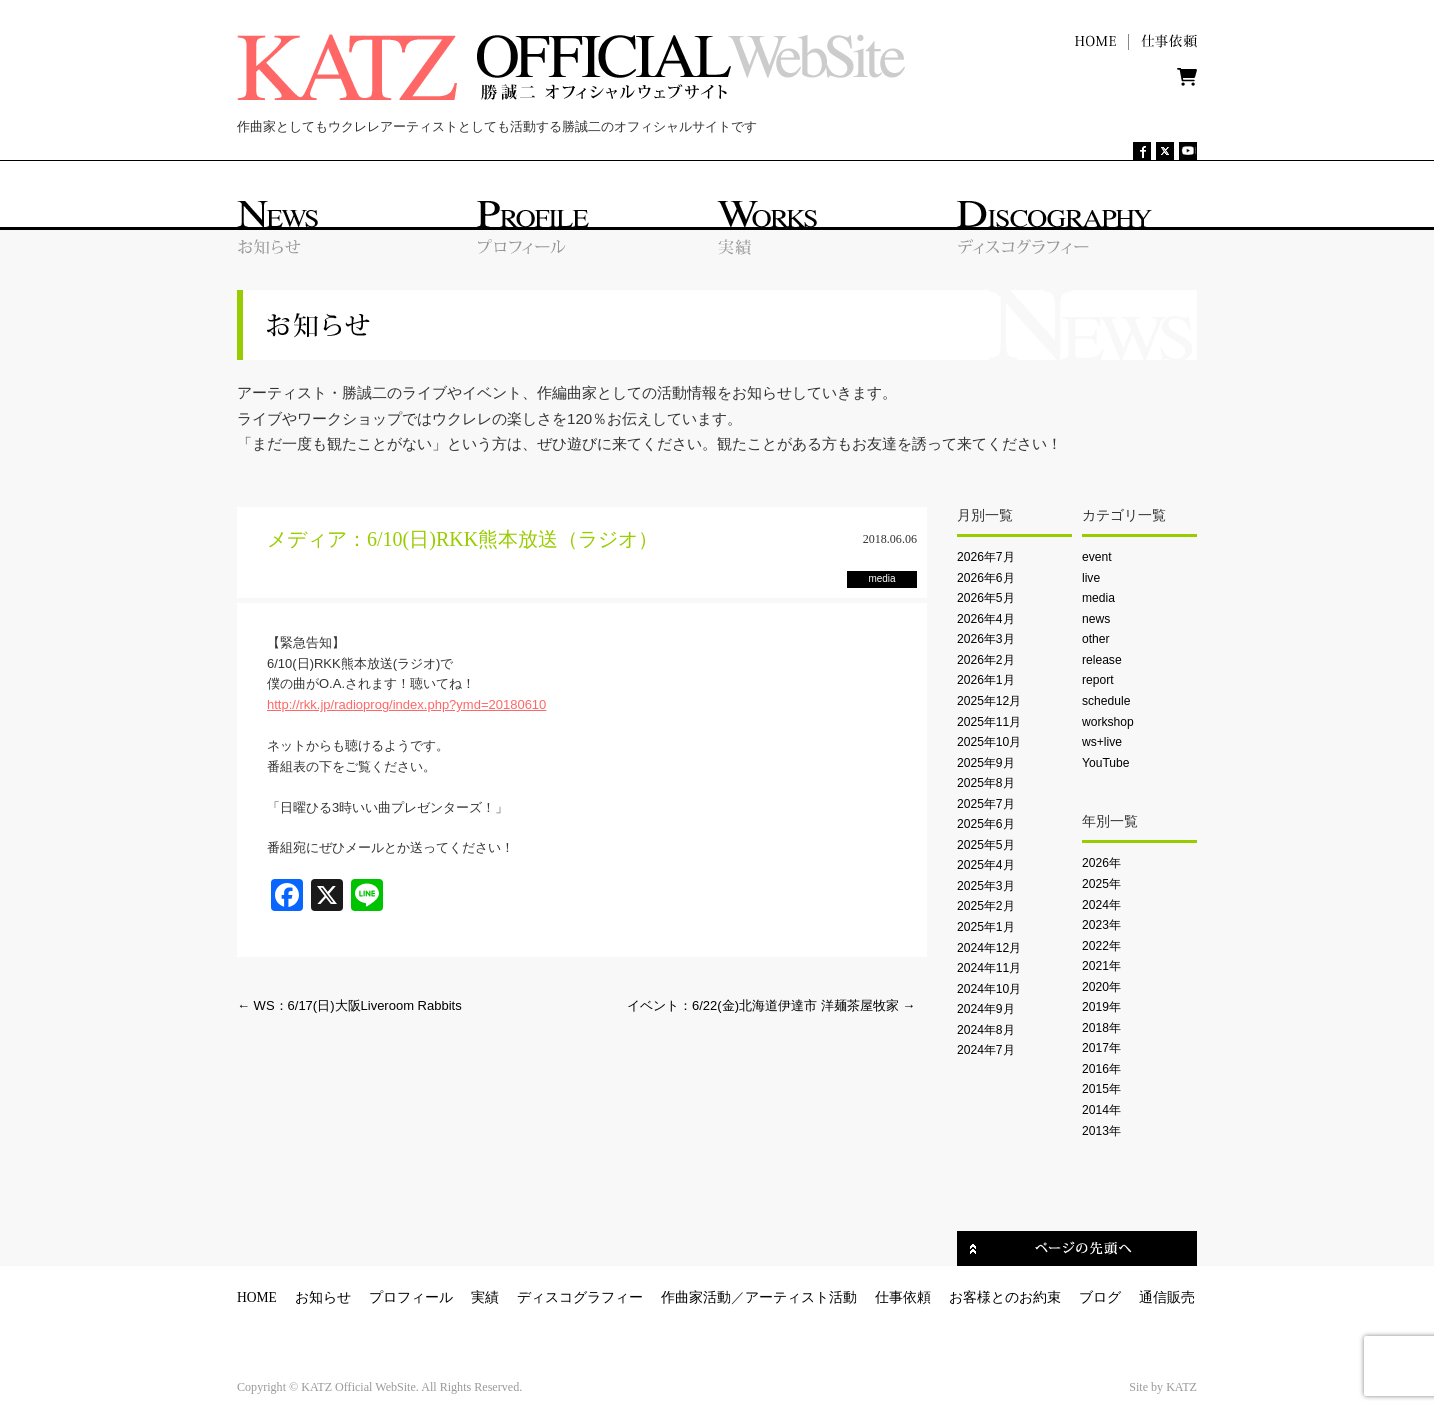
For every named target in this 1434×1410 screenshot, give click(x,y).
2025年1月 (986, 927)
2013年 (1101, 1131)
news (1096, 619)
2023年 (1101, 925)
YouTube (1105, 763)
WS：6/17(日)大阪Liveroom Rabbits (349, 1005)
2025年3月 (986, 886)
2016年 (1101, 1069)
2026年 (1101, 863)
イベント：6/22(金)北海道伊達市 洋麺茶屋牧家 (771, 1005)
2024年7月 (986, 1050)
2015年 (1101, 1089)
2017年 (1101, 1048)
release (1102, 660)
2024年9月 (986, 1009)
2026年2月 (986, 660)
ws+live (1102, 742)
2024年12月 (989, 948)
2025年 (1101, 884)
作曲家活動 (696, 1297)
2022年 (1101, 946)
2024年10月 (989, 989)
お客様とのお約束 (1005, 1297)
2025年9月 (986, 763)
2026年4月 (986, 619)
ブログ (1100, 1297)
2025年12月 (989, 701)
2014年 (1101, 1110)
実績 (485, 1297)
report (1098, 680)
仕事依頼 (903, 1297)
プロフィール (411, 1297)
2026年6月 (986, 578)
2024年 (1101, 905)
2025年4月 (986, 865)
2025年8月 (986, 783)
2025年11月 (989, 722)
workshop (1108, 722)
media (1098, 598)
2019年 (1101, 1007)
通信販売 (1167, 1297)
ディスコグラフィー (580, 1297)
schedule (1106, 701)
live (1091, 578)
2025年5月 (986, 845)
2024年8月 (986, 1030)
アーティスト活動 (801, 1297)
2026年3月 (986, 639)
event (1097, 557)
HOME (257, 1297)
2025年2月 (986, 906)
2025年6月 (986, 824)
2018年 (1101, 1028)
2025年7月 (986, 804)
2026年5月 (986, 598)
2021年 (1101, 966)
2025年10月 (989, 742)
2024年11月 (989, 968)
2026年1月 (986, 680)
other (1096, 639)
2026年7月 (986, 557)
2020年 (1101, 987)
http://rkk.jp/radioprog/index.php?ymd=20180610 (406, 704)
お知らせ (323, 1297)
